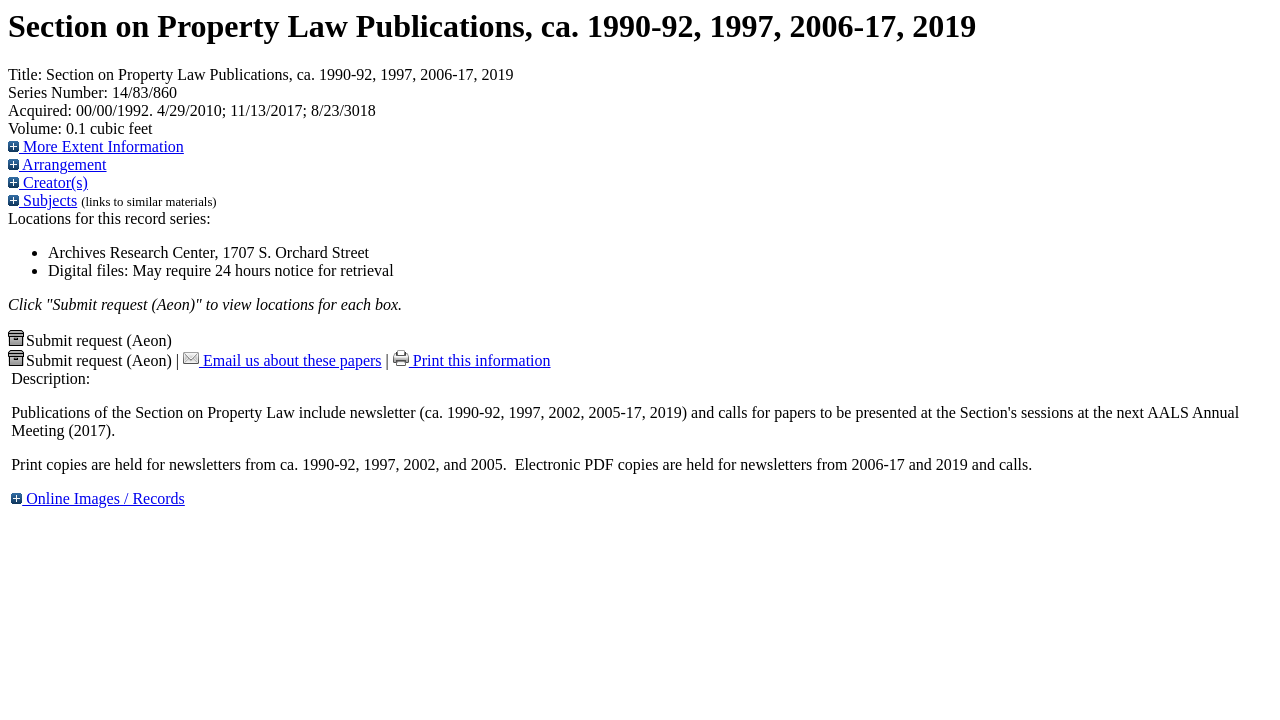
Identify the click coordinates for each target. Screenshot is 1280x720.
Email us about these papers (282, 360)
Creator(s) (48, 182)
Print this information (472, 360)
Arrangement (57, 164)
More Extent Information (96, 146)
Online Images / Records (98, 498)
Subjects (42, 200)
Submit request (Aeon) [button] (90, 340)
